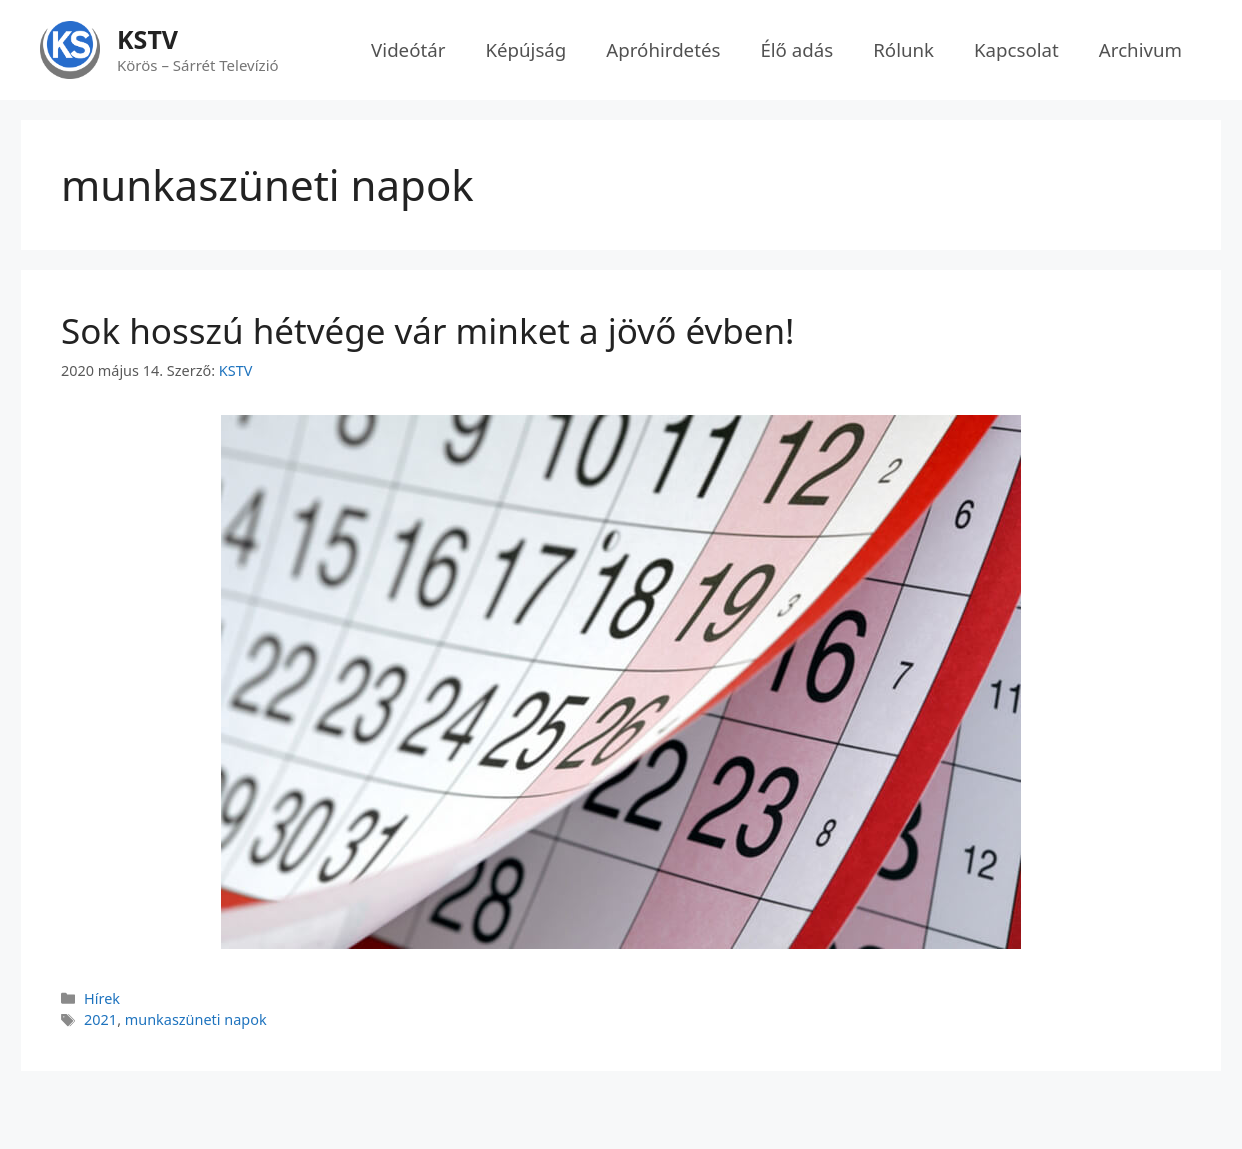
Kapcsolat (1016, 49)
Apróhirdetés (663, 49)
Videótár (408, 49)
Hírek (102, 998)
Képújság (525, 49)
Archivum (1140, 49)
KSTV (147, 39)
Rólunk (903, 49)
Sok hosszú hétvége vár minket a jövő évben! (437, 330)
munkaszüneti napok (196, 1019)
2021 (100, 1019)
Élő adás (796, 49)
